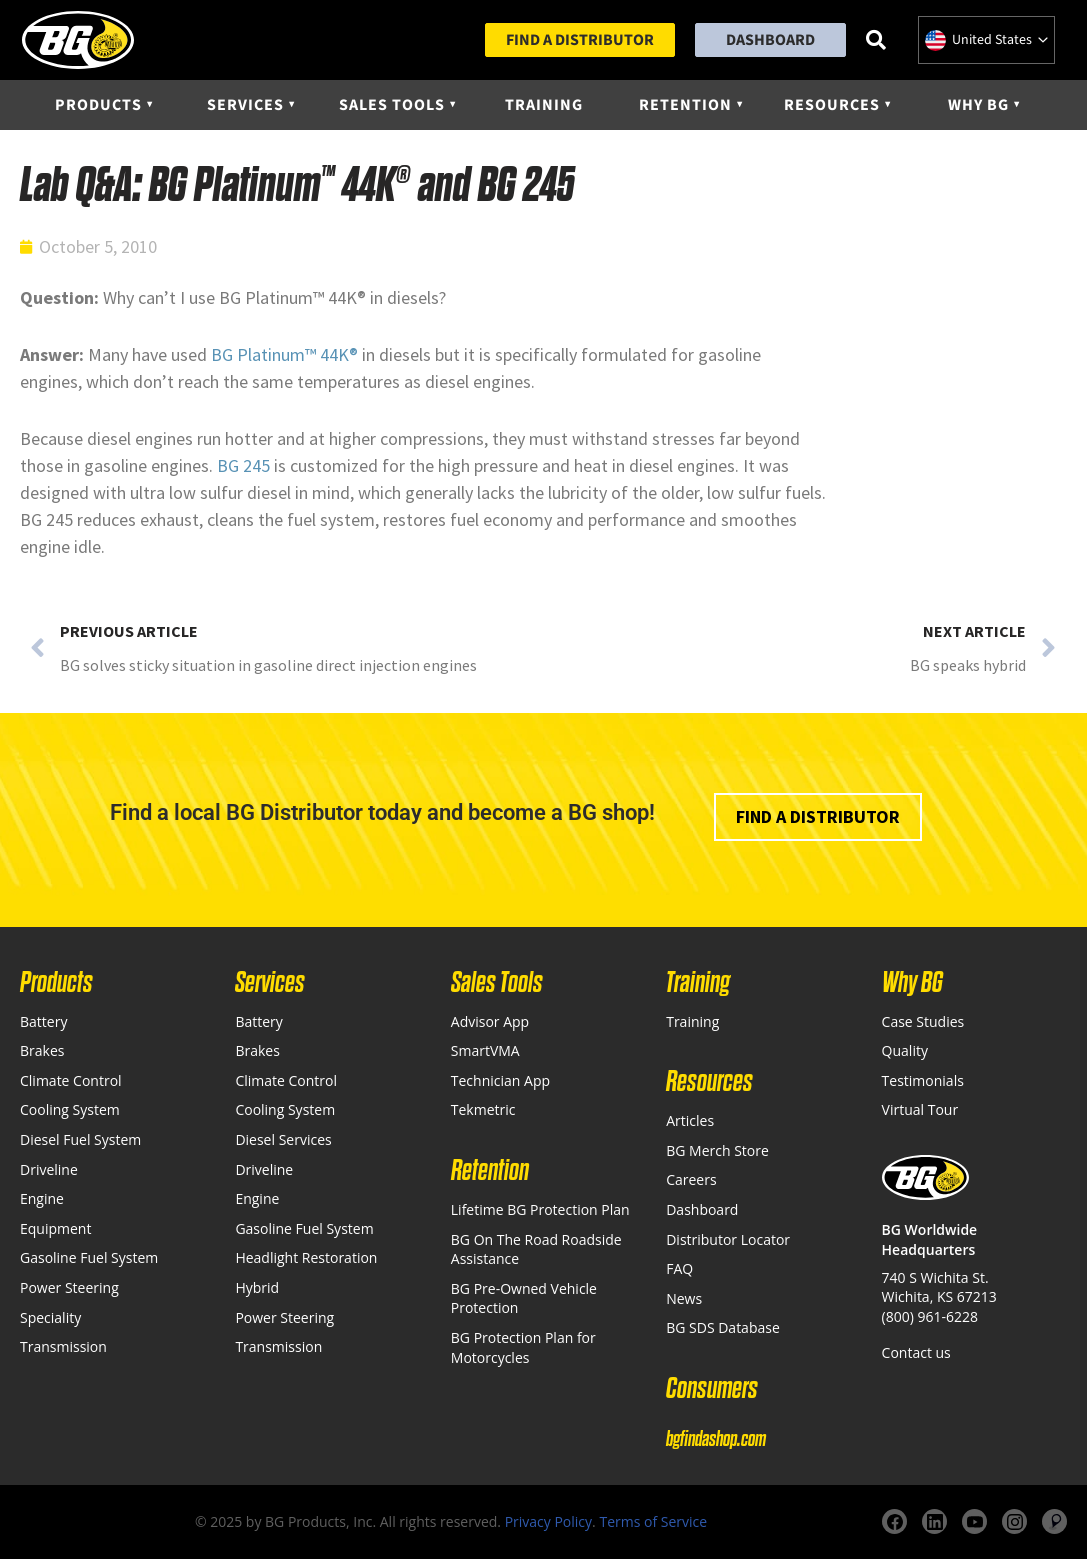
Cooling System (70, 1111)
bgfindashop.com (716, 1441)
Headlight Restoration (306, 1259)
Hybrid (257, 1289)
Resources (832, 107)
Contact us (916, 1354)
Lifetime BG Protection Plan (540, 1211)
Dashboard (770, 41)
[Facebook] (894, 1524)
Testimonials (923, 1082)
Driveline (49, 1171)
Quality (905, 1052)
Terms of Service (653, 1523)
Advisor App (490, 1023)
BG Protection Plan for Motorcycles (523, 1349)
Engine (42, 1200)
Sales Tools (392, 107)
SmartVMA (485, 1052)
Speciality (50, 1319)
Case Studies (923, 1023)
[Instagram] (1014, 1524)
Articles (690, 1122)
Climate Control (71, 1082)
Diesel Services (283, 1141)
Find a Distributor (580, 41)
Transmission (63, 1348)
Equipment (55, 1230)
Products (98, 107)
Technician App (500, 1082)
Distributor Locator (728, 1241)
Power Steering (69, 1289)
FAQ (679, 1270)
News (684, 1300)
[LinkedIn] (934, 1524)
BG (224, 356)
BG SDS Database (723, 1329)
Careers (691, 1181)
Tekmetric (483, 1111)
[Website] (1054, 1524)
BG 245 (243, 467)
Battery (43, 1023)
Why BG (978, 107)
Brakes (42, 1052)
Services (245, 107)
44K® (337, 356)
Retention (685, 107)
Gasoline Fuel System (89, 1259)
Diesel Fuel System (80, 1141)
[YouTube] (974, 1524)
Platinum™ (276, 356)
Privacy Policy (548, 1523)
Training (544, 107)
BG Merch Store (717, 1152)
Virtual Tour (920, 1111)
